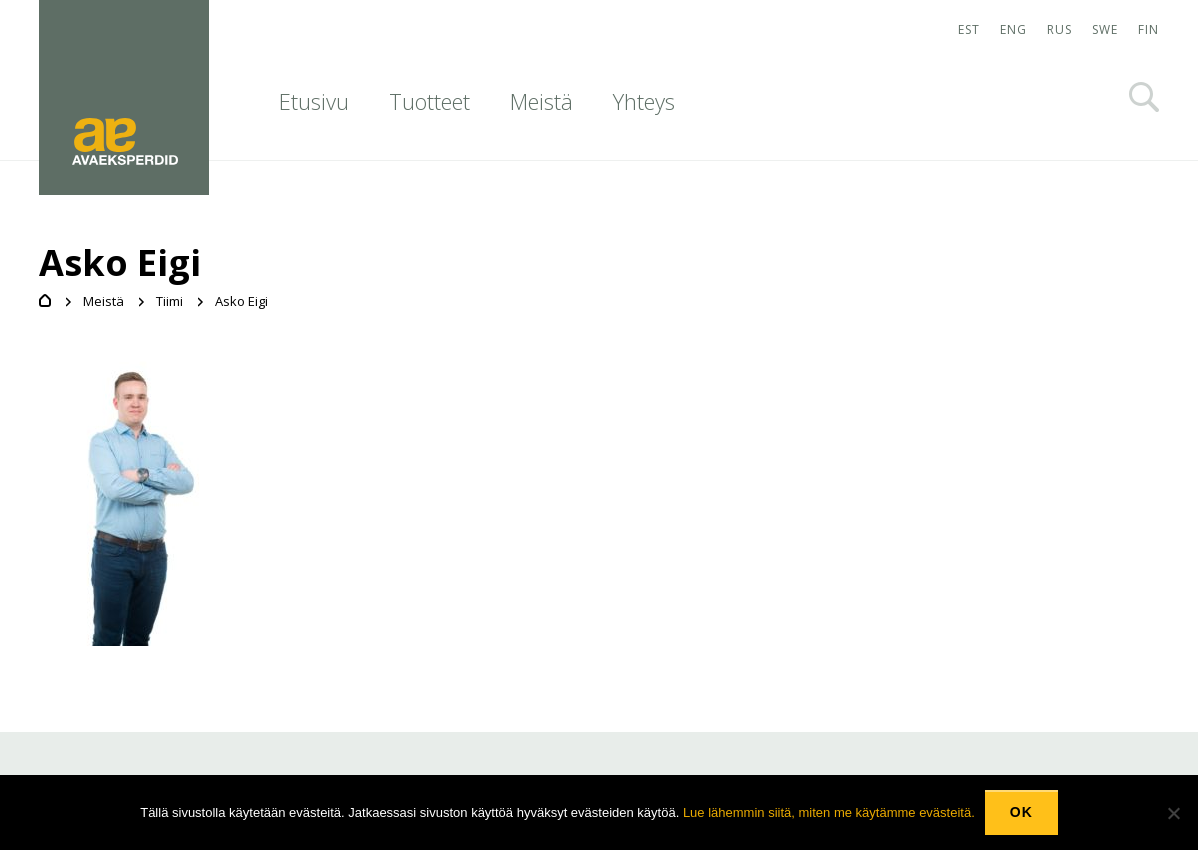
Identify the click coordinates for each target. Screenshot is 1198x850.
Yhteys (644, 101)
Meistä (541, 101)
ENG (1013, 29)
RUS (1059, 29)
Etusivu (314, 101)
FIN (1148, 29)
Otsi (1144, 97)
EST (969, 29)
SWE (1105, 29)
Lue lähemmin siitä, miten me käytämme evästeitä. (829, 812)
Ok (1021, 812)
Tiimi (169, 301)
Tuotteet (429, 101)
